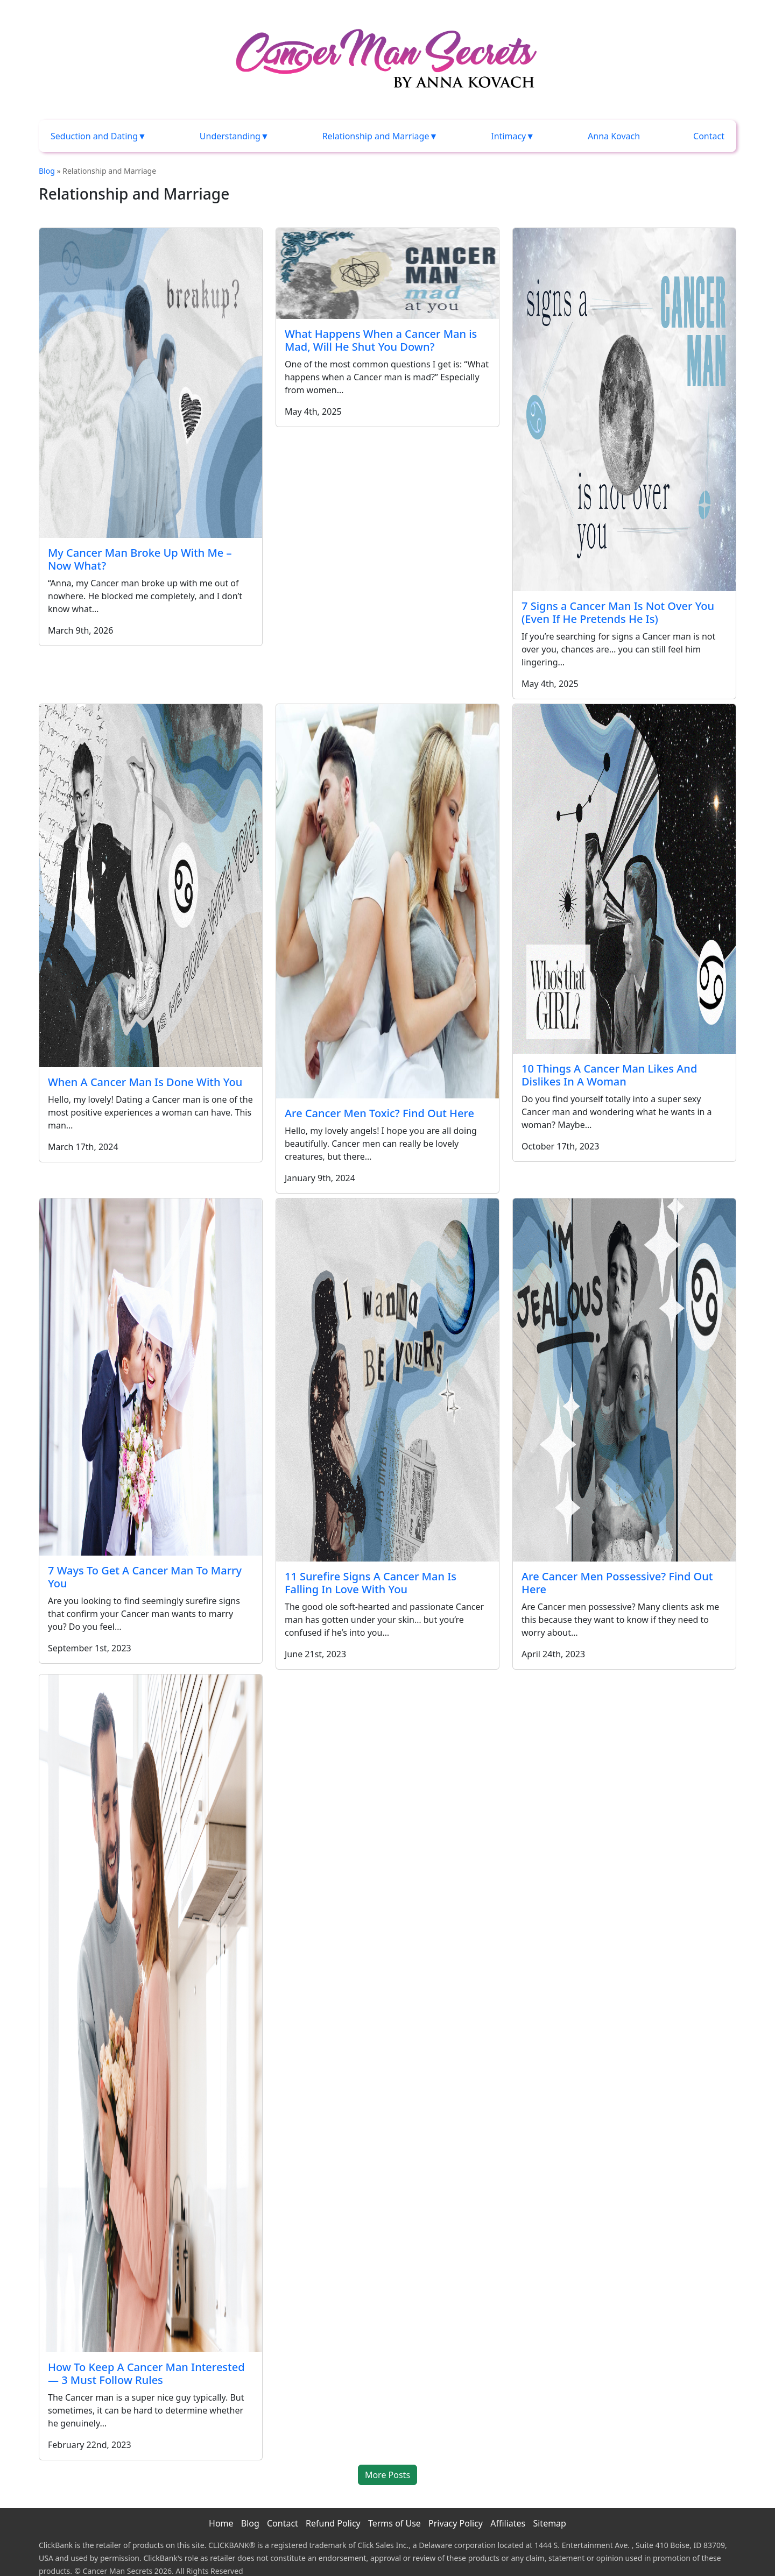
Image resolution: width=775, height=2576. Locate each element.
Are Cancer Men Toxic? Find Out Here (379, 1113)
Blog (47, 171)
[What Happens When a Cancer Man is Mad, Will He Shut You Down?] (387, 273)
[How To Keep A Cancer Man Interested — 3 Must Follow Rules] (150, 2013)
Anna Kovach (614, 136)
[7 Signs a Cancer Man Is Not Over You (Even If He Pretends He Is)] (624, 409)
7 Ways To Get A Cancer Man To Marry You (145, 1577)
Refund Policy (333, 2523)
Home (221, 2523)
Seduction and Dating (94, 136)
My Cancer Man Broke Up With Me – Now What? (140, 559)
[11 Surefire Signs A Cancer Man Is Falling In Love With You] (387, 1380)
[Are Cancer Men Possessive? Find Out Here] (624, 1380)
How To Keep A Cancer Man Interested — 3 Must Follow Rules (146, 2373)
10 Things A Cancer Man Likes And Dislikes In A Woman (609, 1075)
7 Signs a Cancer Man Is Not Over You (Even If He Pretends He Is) (618, 612)
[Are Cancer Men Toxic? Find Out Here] (387, 901)
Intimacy (508, 136)
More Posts (387, 2475)
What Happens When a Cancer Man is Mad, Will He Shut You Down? (381, 340)
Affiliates (507, 2523)
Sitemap (549, 2523)
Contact (708, 136)
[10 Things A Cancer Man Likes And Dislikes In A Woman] (624, 879)
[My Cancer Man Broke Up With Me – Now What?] (150, 383)
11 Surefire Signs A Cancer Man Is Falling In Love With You (370, 1582)
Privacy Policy (455, 2523)
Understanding (230, 136)
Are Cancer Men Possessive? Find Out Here (617, 1582)
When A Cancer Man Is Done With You (145, 1082)
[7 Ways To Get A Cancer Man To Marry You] (150, 1377)
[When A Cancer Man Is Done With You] (150, 885)
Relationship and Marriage (375, 136)
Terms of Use (394, 2523)
